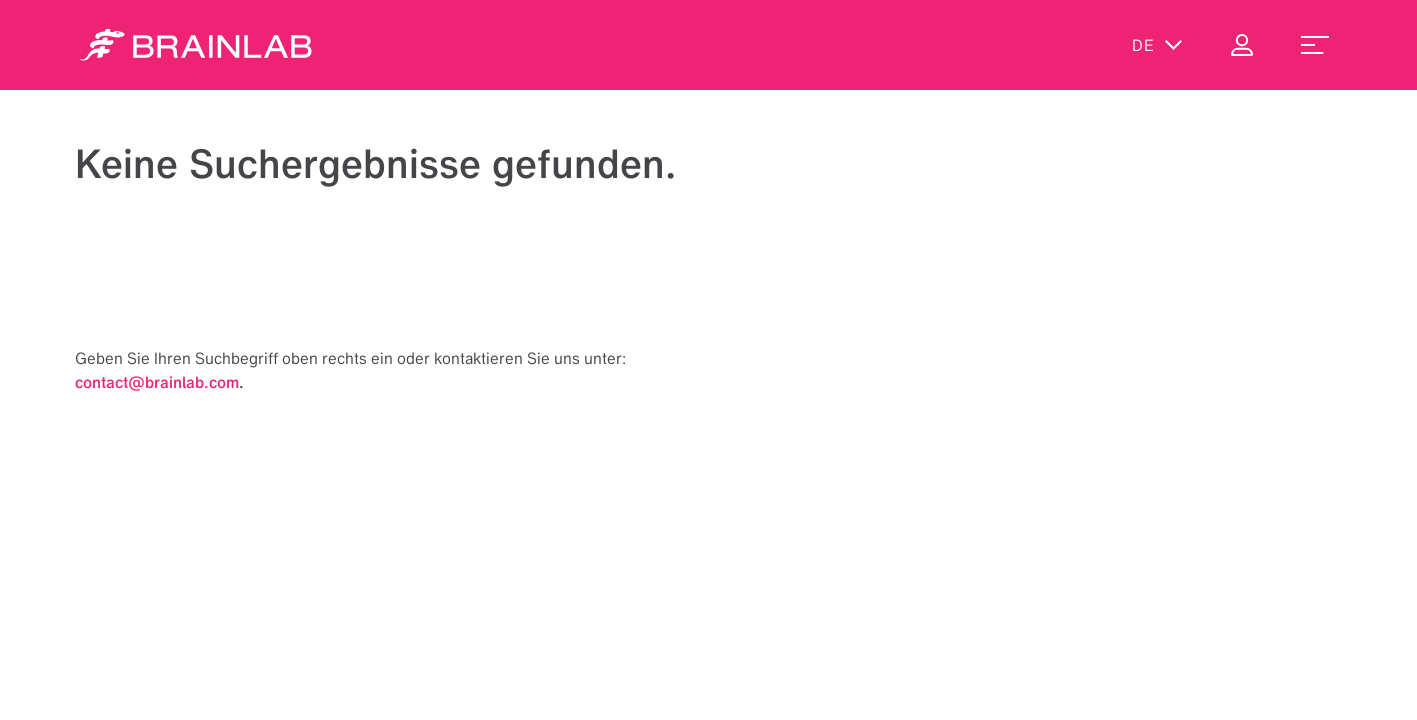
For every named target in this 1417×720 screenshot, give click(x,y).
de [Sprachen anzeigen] (1157, 45)
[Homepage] (196, 45)
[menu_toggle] (1315, 45)
